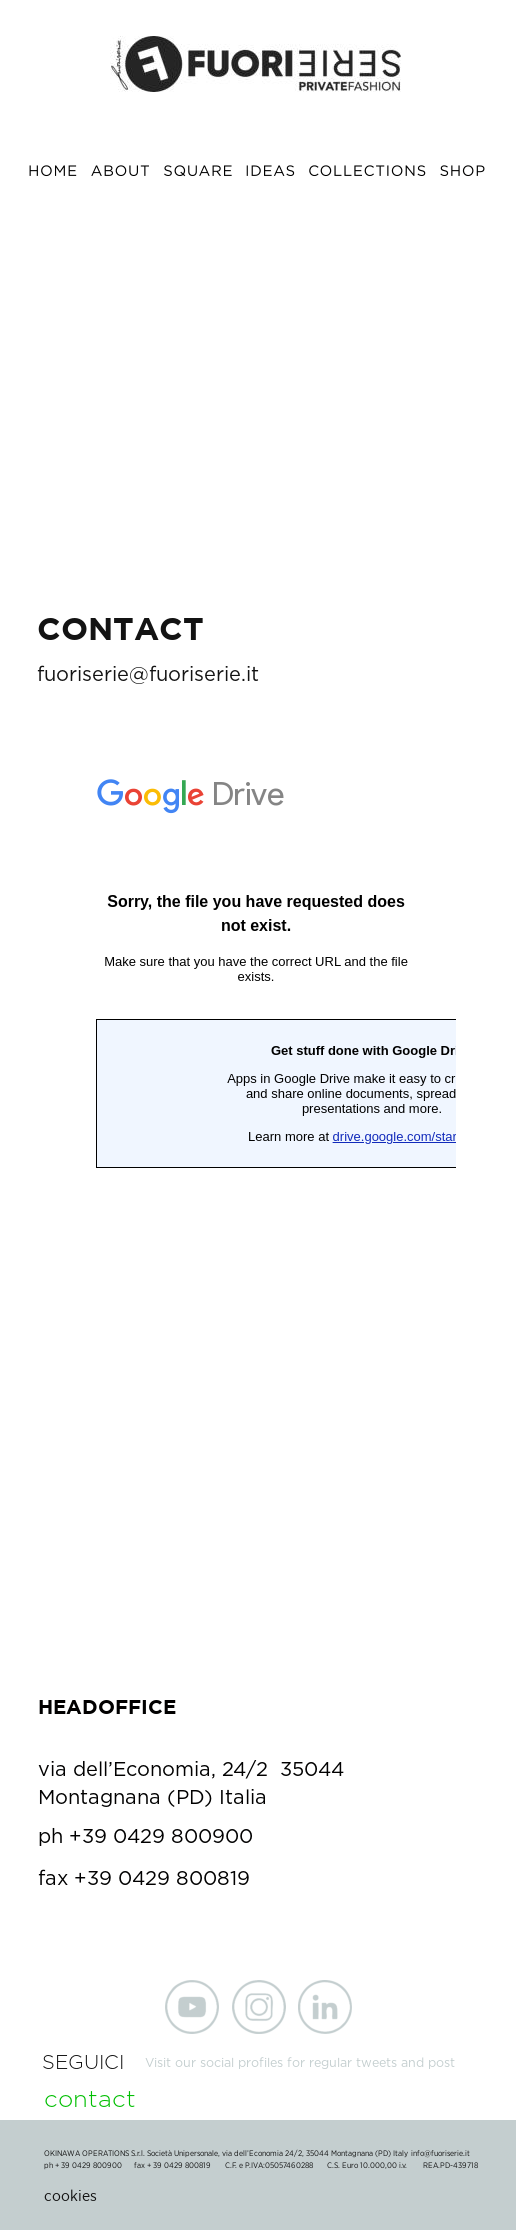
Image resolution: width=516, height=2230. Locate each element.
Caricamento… (256, 1210)
